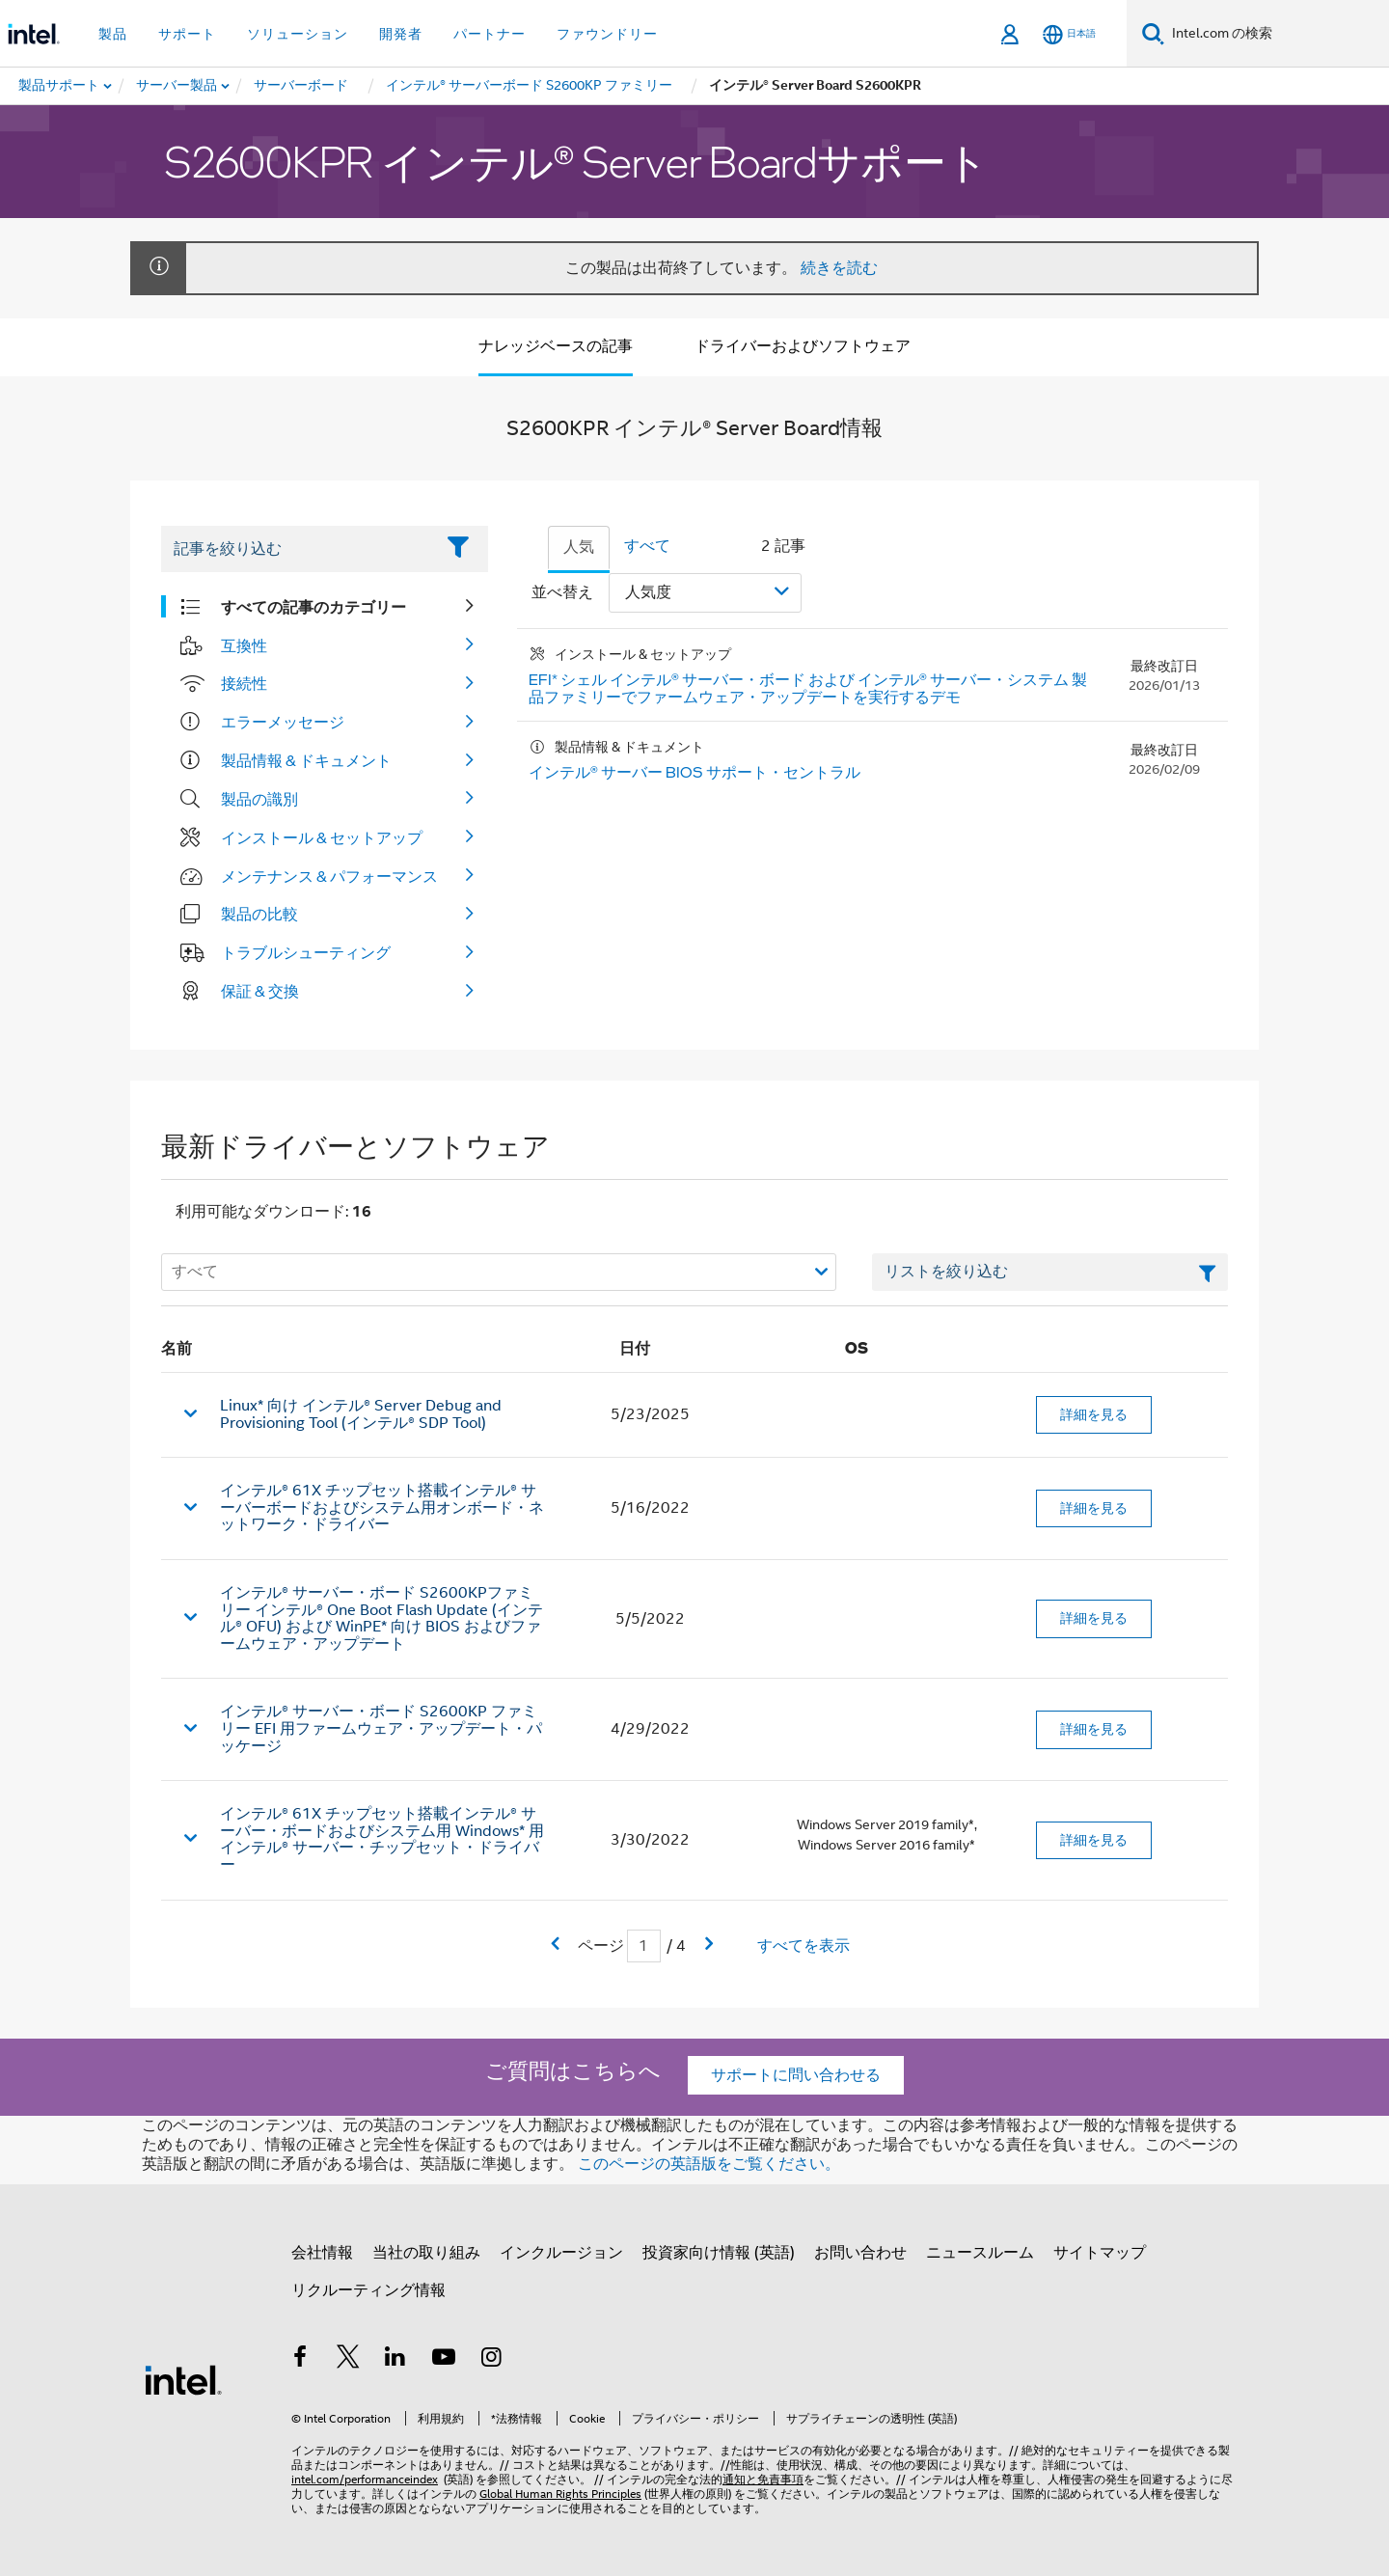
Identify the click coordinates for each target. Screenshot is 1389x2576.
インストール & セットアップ (321, 837)
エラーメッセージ (282, 721)
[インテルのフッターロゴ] (183, 2379)
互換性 (244, 645)
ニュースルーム (980, 2252)
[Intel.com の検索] (1276, 34)
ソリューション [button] (297, 33)
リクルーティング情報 (368, 2290)
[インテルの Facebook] (300, 2360)
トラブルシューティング (306, 952)
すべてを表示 (803, 1946)
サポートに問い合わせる (796, 2075)
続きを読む (839, 268)
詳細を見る (1094, 1414)
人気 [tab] (578, 547)
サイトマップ (1099, 2252)
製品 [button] (112, 33)
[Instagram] (491, 2360)
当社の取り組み (426, 2252)
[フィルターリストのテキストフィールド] (1050, 1272)
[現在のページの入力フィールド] (644, 1946)
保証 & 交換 (260, 990)
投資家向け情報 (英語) (718, 2252)
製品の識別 (259, 798)
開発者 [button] (400, 33)
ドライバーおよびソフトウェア (802, 346)
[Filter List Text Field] (297, 549)
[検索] (1153, 33)
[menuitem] (177, 86)
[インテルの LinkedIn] (395, 2360)
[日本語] (1069, 34)
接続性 (244, 683)
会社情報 (322, 2252)
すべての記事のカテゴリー (313, 607)
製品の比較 (259, 913)
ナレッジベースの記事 (555, 346)
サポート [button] (187, 33)
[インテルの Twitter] (348, 2360)
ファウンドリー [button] (607, 33)
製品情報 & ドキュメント (306, 760)
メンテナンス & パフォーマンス (329, 876)
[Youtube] (443, 2360)
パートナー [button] (489, 33)
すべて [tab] (647, 546)
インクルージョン (561, 2252)
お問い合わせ (860, 2252)
